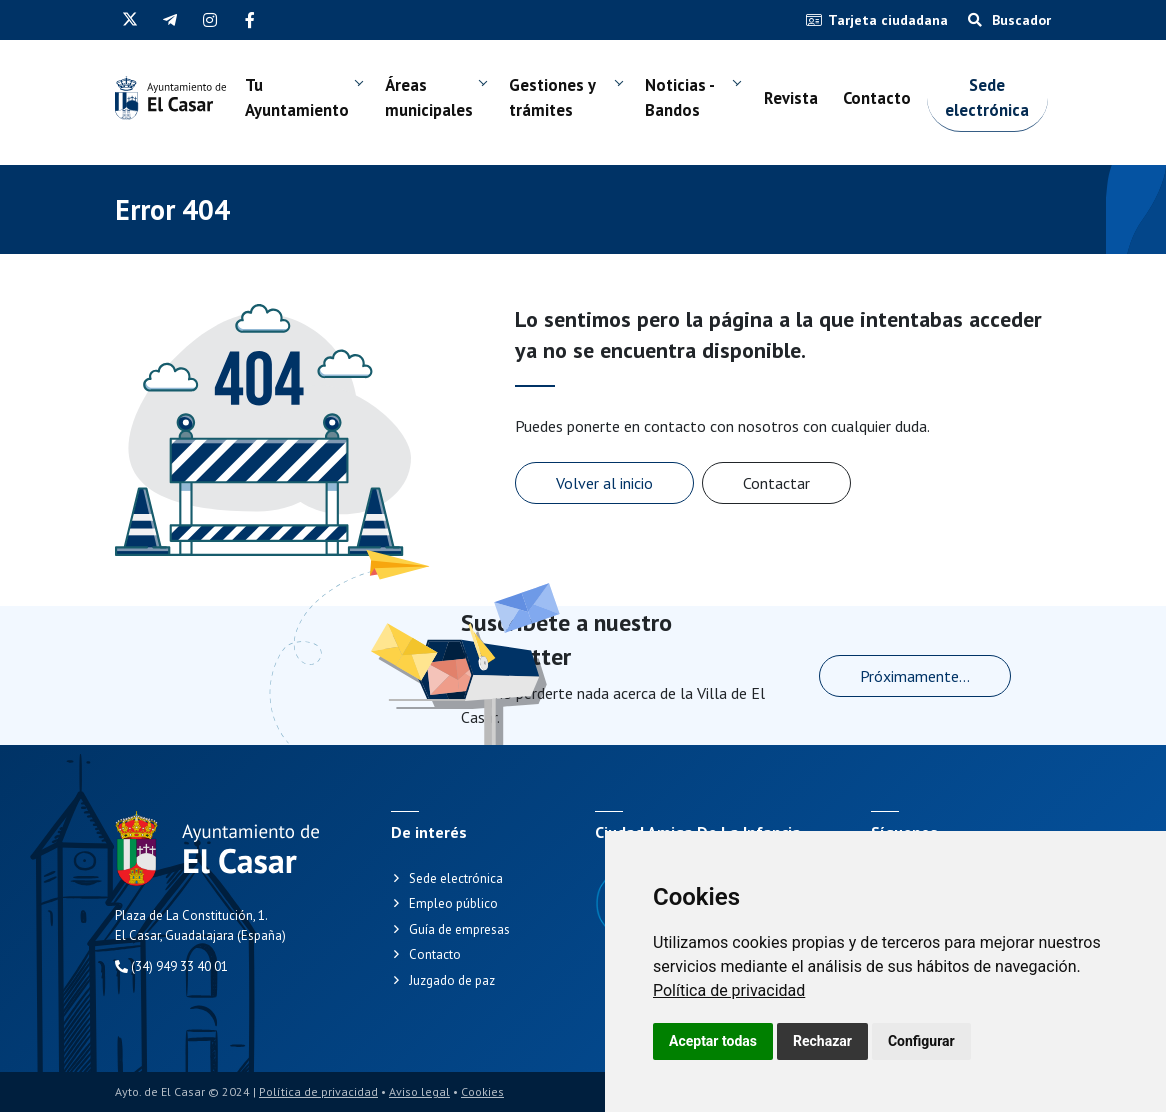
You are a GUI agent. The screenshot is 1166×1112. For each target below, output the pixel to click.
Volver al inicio (604, 483)
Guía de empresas (459, 929)
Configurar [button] (921, 1041)
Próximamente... (915, 676)
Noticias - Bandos (703, 116)
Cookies (482, 1091)
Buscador (1009, 20)
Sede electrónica (1023, 117)
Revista (809, 117)
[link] (729, 990)
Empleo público (453, 903)
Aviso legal (419, 1091)
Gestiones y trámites (587, 117)
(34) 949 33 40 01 (171, 966)
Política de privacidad (729, 990)
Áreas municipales (457, 117)
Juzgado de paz (452, 980)
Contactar (776, 483)
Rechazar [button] (822, 1041)
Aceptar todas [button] (713, 1041)
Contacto (901, 117)
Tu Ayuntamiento (313, 117)
